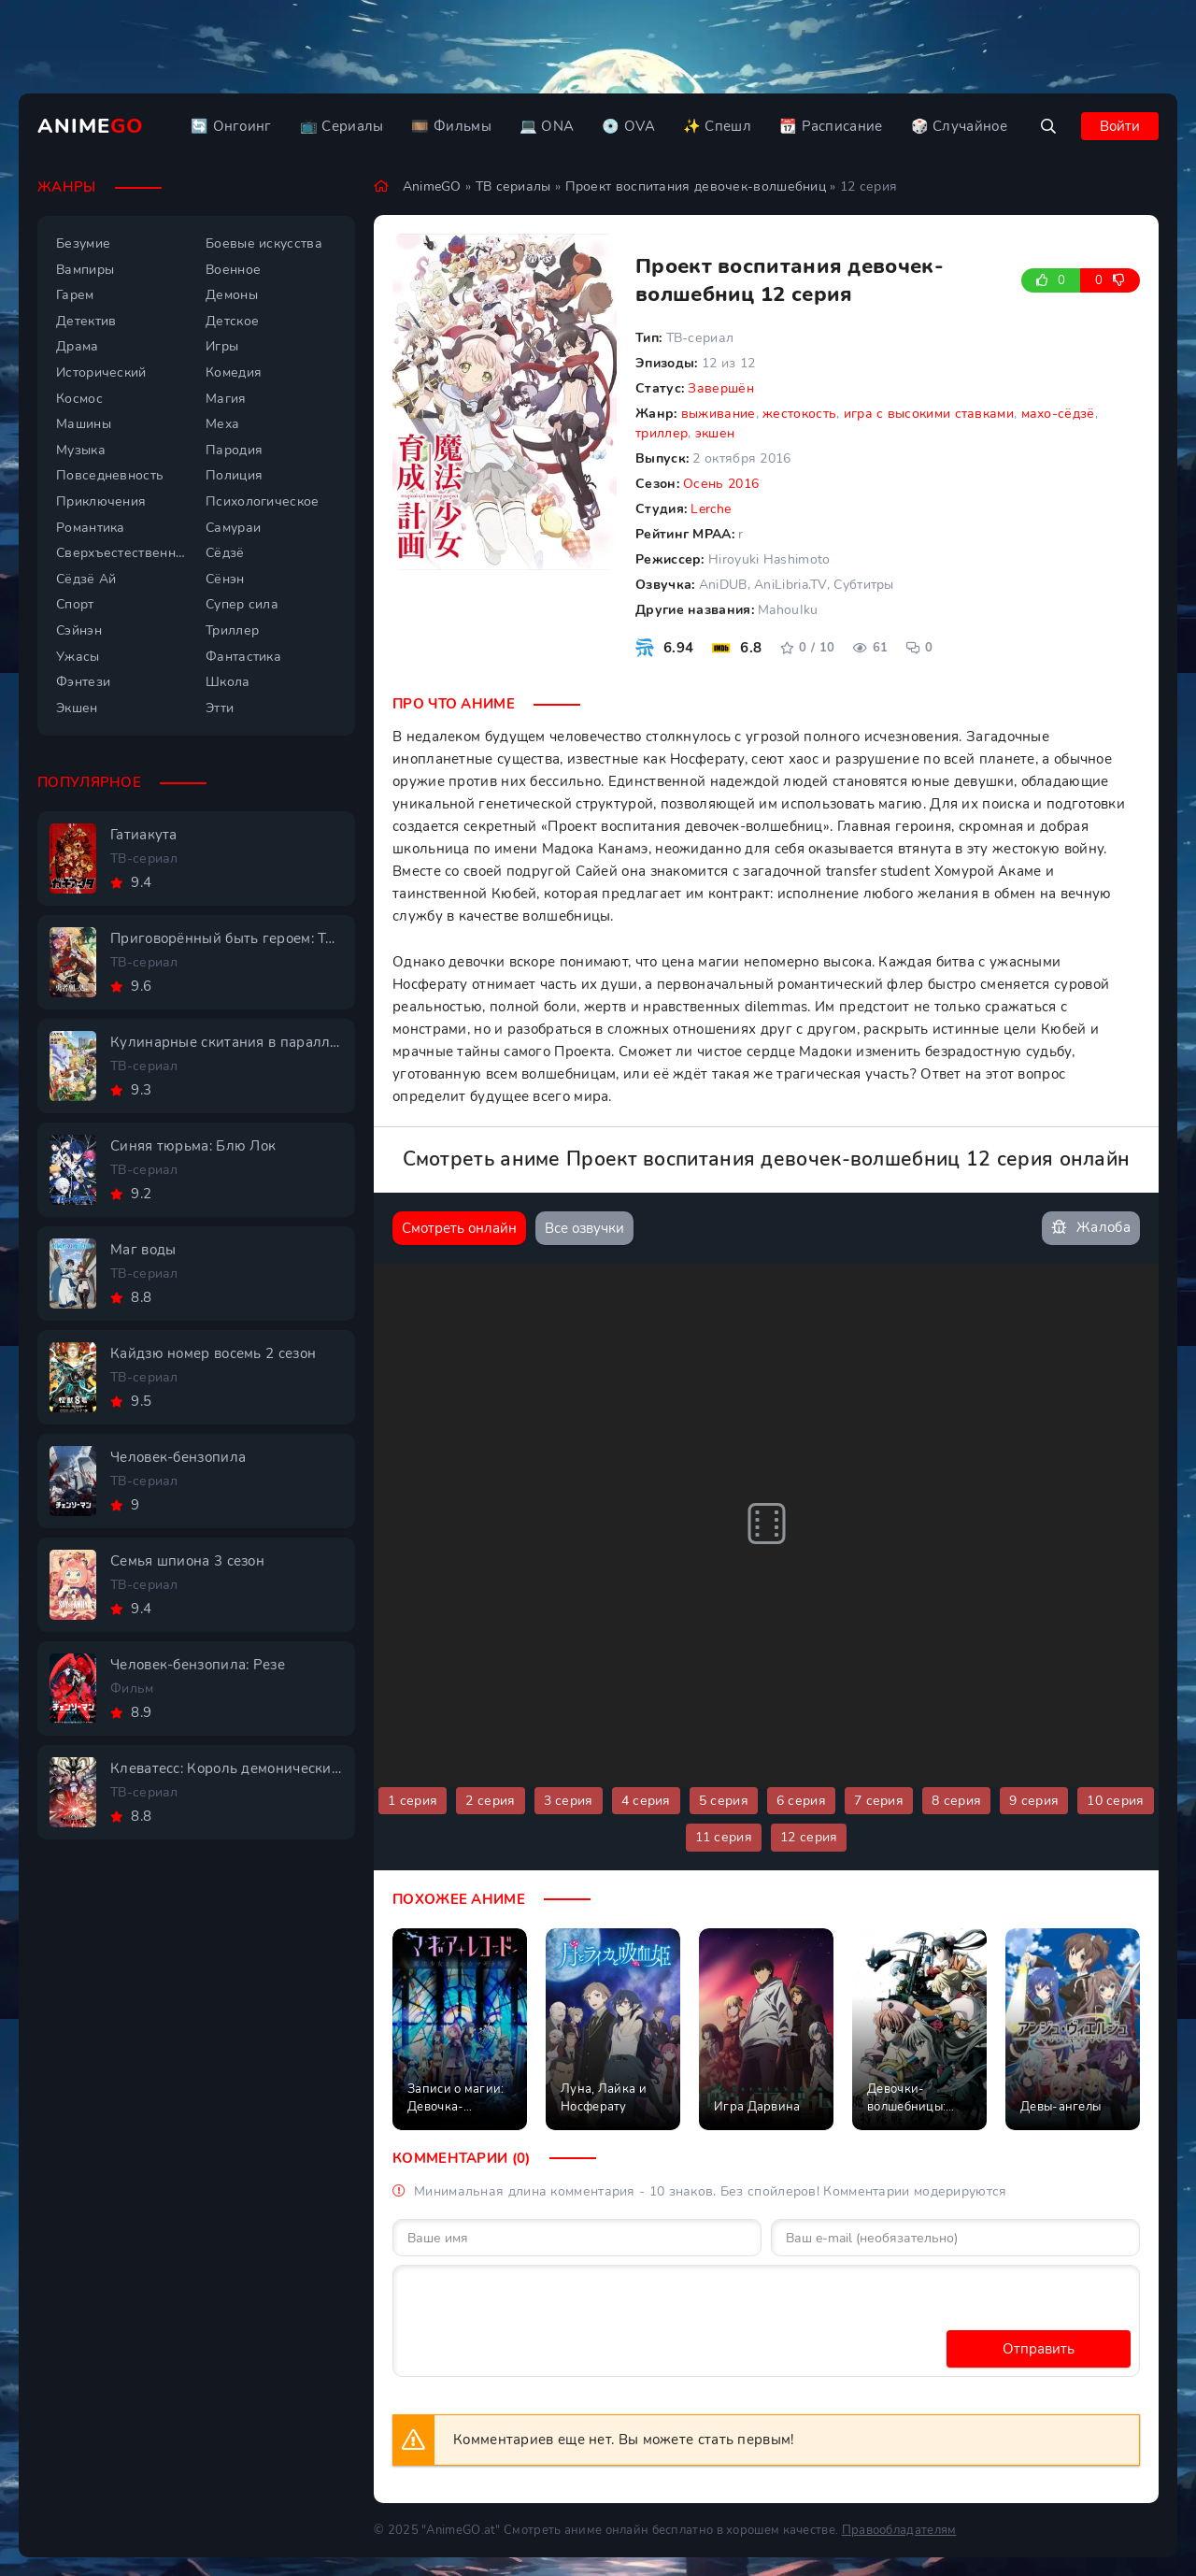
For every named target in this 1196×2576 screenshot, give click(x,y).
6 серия (801, 1801)
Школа (228, 682)
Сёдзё (225, 553)
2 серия (490, 1801)
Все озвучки (584, 1228)
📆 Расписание (831, 126)
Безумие (83, 243)
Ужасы (78, 656)
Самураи (233, 528)
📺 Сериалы (342, 126)
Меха (222, 424)
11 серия (723, 1837)
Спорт (75, 604)
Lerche (711, 509)
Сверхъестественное (121, 553)
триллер (661, 433)
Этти (220, 708)
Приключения (101, 501)
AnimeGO (432, 186)
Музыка (81, 450)
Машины (83, 424)
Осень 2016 (721, 484)
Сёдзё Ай (86, 579)
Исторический (101, 372)
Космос (79, 399)
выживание (718, 413)
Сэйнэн (79, 630)
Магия (226, 399)
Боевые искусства (264, 243)
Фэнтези (83, 682)
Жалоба (1091, 1228)
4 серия (646, 1801)
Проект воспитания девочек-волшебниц (696, 186)
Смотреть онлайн (459, 1228)
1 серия (412, 1801)
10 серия (1115, 1801)
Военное (233, 270)
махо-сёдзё (1058, 413)
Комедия (234, 372)
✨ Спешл (717, 126)
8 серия (956, 1801)
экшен (715, 433)
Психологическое (263, 501)
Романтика (90, 528)
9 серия (1034, 1801)
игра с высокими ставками (929, 413)
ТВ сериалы (513, 186)
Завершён (720, 388)
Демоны (232, 295)
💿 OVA (628, 126)
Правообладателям (899, 2530)
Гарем (75, 295)
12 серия (808, 1837)
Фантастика (243, 656)
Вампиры (85, 270)
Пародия (234, 450)
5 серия (723, 1801)
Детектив (86, 321)
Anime (90, 126)
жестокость (799, 413)
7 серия (879, 1801)
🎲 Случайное (959, 126)
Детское (232, 321)
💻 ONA (547, 126)
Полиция (234, 475)
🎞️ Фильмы (451, 126)
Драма (77, 346)
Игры (222, 346)
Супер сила (242, 604)
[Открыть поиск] (1048, 126)
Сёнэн (225, 579)
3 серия (568, 1801)
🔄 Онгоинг (231, 126)
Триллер (232, 630)
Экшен (77, 708)
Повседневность (110, 475)
